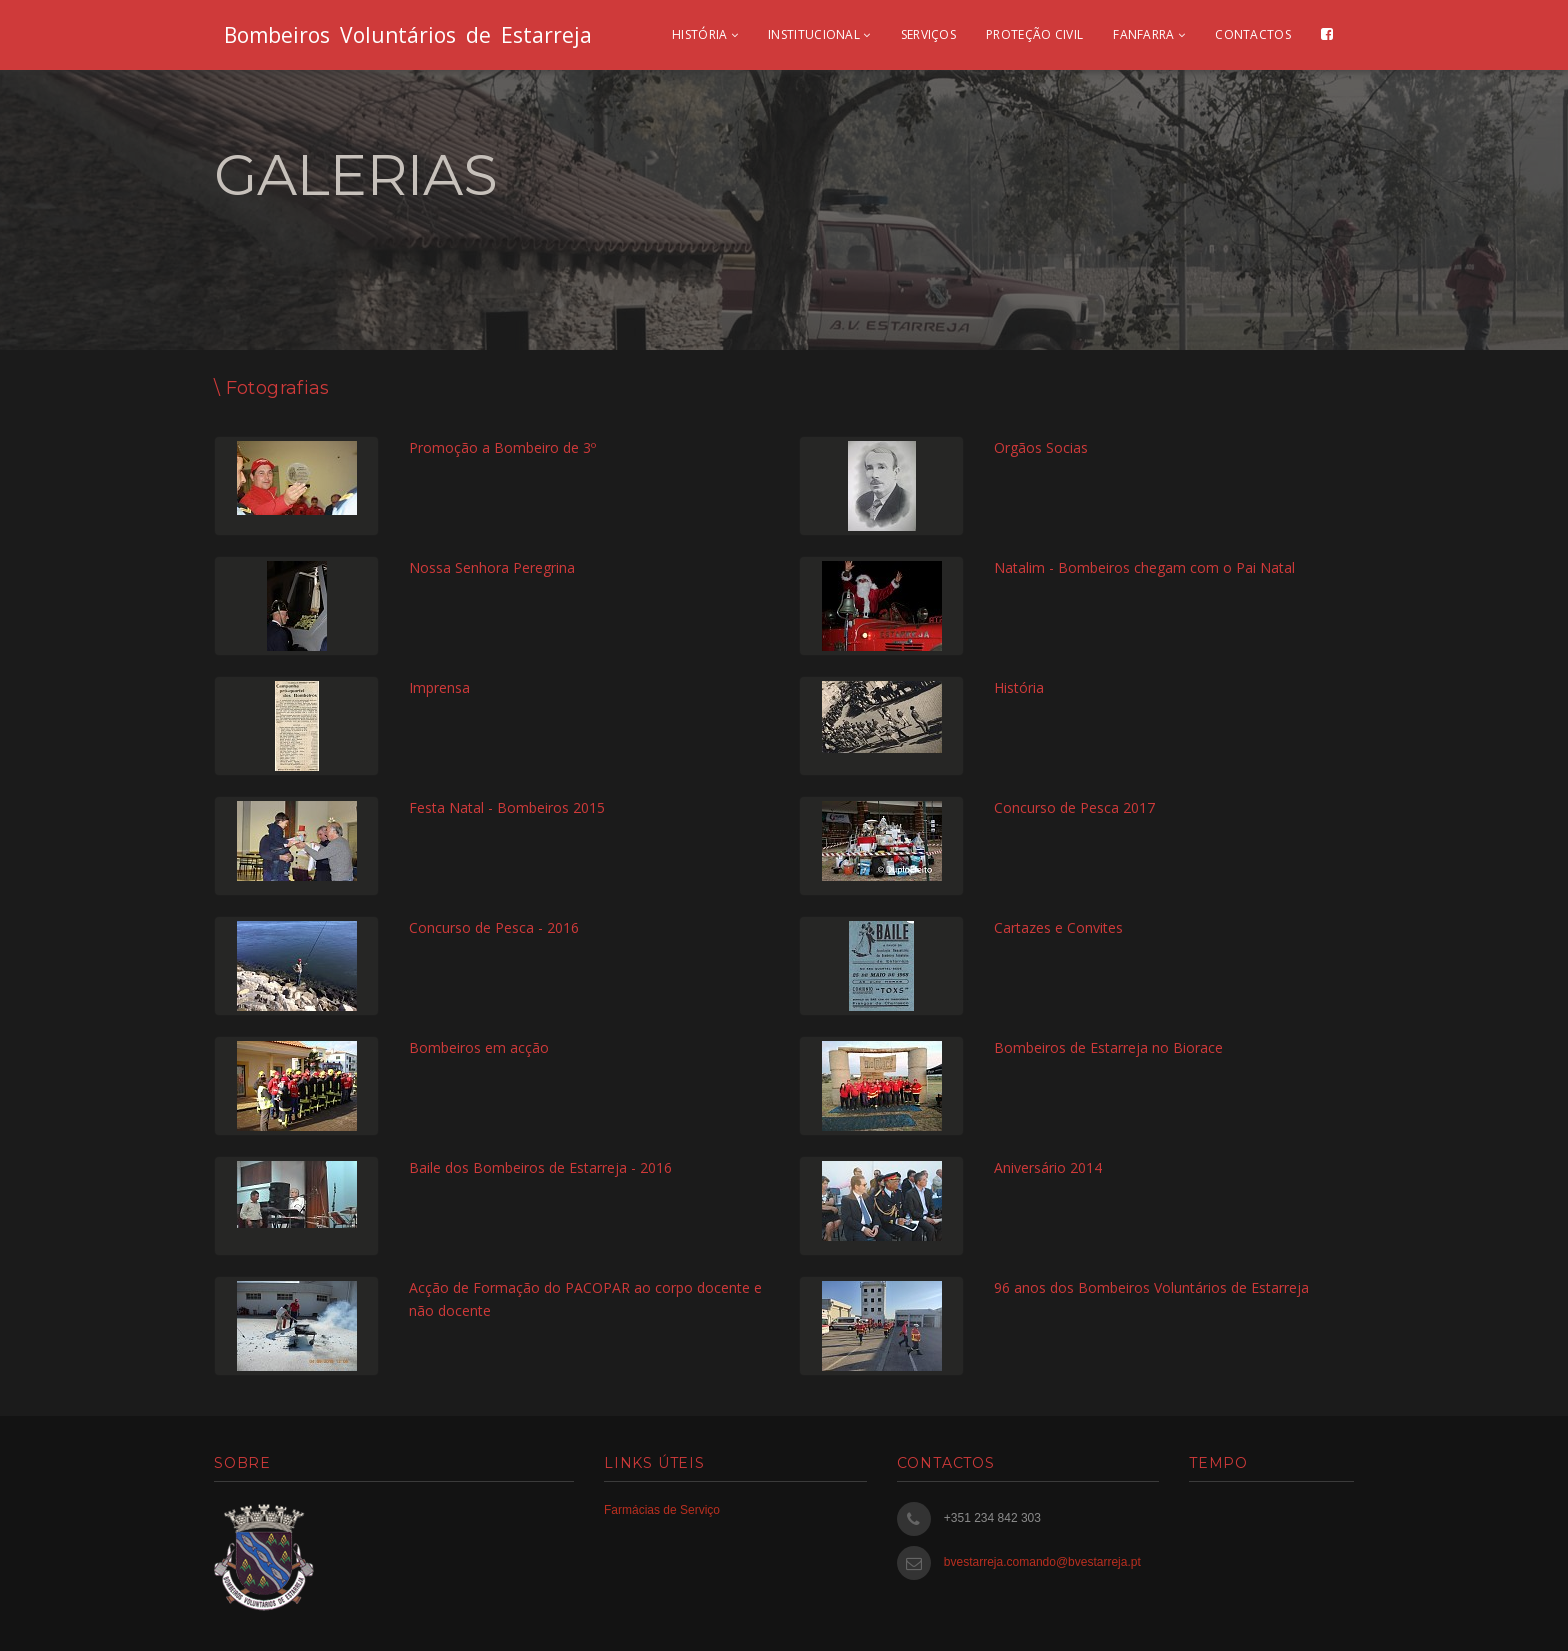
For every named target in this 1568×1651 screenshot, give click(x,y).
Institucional (819, 34)
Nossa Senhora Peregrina (492, 567)
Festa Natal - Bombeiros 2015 (507, 807)
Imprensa (439, 687)
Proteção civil (1034, 34)
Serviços (928, 34)
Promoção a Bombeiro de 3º (502, 447)
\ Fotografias (272, 388)
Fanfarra (1149, 34)
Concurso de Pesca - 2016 (494, 927)
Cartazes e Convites (1058, 927)
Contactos (1253, 34)
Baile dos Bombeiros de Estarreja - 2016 (540, 1167)
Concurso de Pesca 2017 (1074, 807)
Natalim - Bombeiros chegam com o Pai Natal (1144, 567)
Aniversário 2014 (1048, 1167)
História (705, 34)
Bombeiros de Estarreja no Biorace (1108, 1047)
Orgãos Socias (1041, 447)
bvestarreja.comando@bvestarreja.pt (1042, 1563)
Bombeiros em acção (479, 1047)
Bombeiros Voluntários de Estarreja (408, 35)
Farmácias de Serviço (662, 1510)
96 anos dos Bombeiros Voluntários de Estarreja (1151, 1287)
